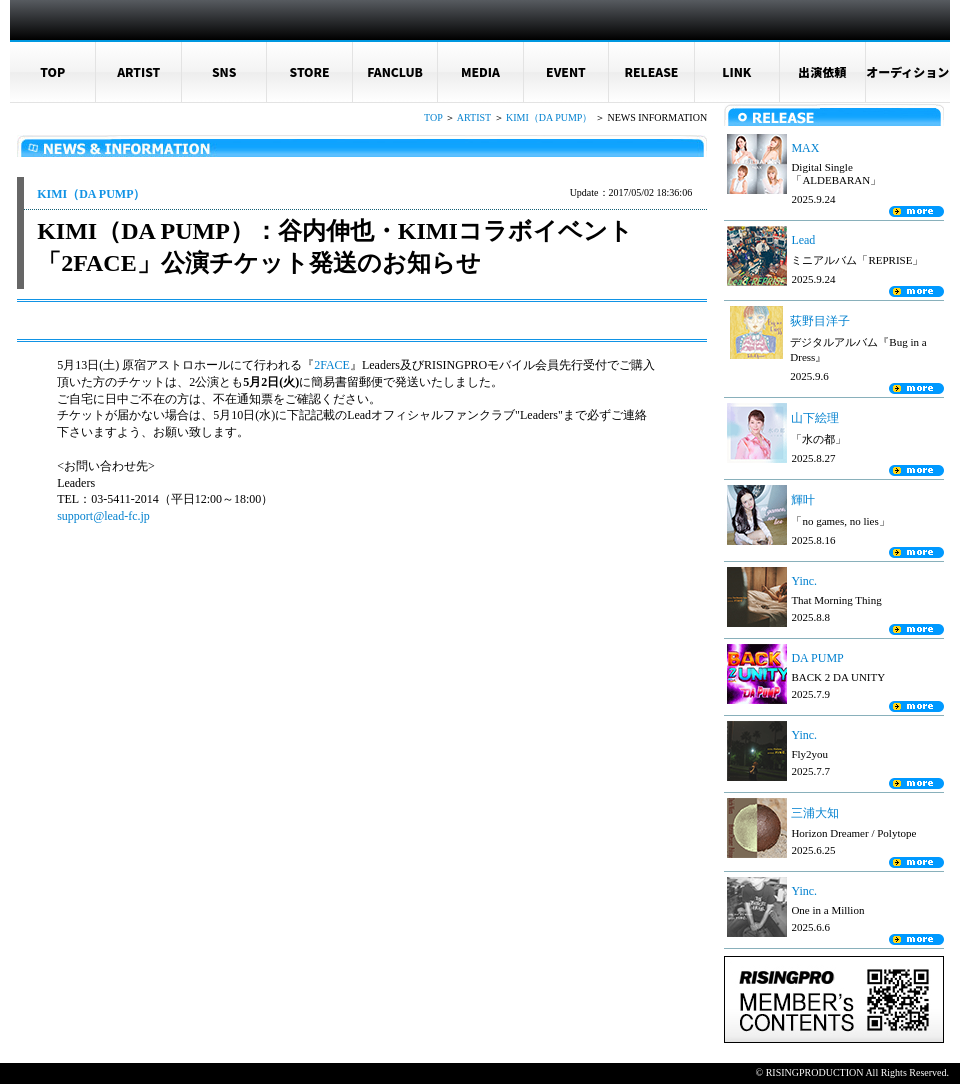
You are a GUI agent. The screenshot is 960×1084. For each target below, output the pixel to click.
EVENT (566, 71)
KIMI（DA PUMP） (549, 117)
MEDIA (480, 71)
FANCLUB (395, 71)
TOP (52, 71)
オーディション (907, 71)
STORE (310, 71)
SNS (224, 71)
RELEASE (651, 71)
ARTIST (138, 71)
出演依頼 (822, 71)
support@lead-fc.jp (103, 516)
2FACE (332, 365)
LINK (736, 71)
